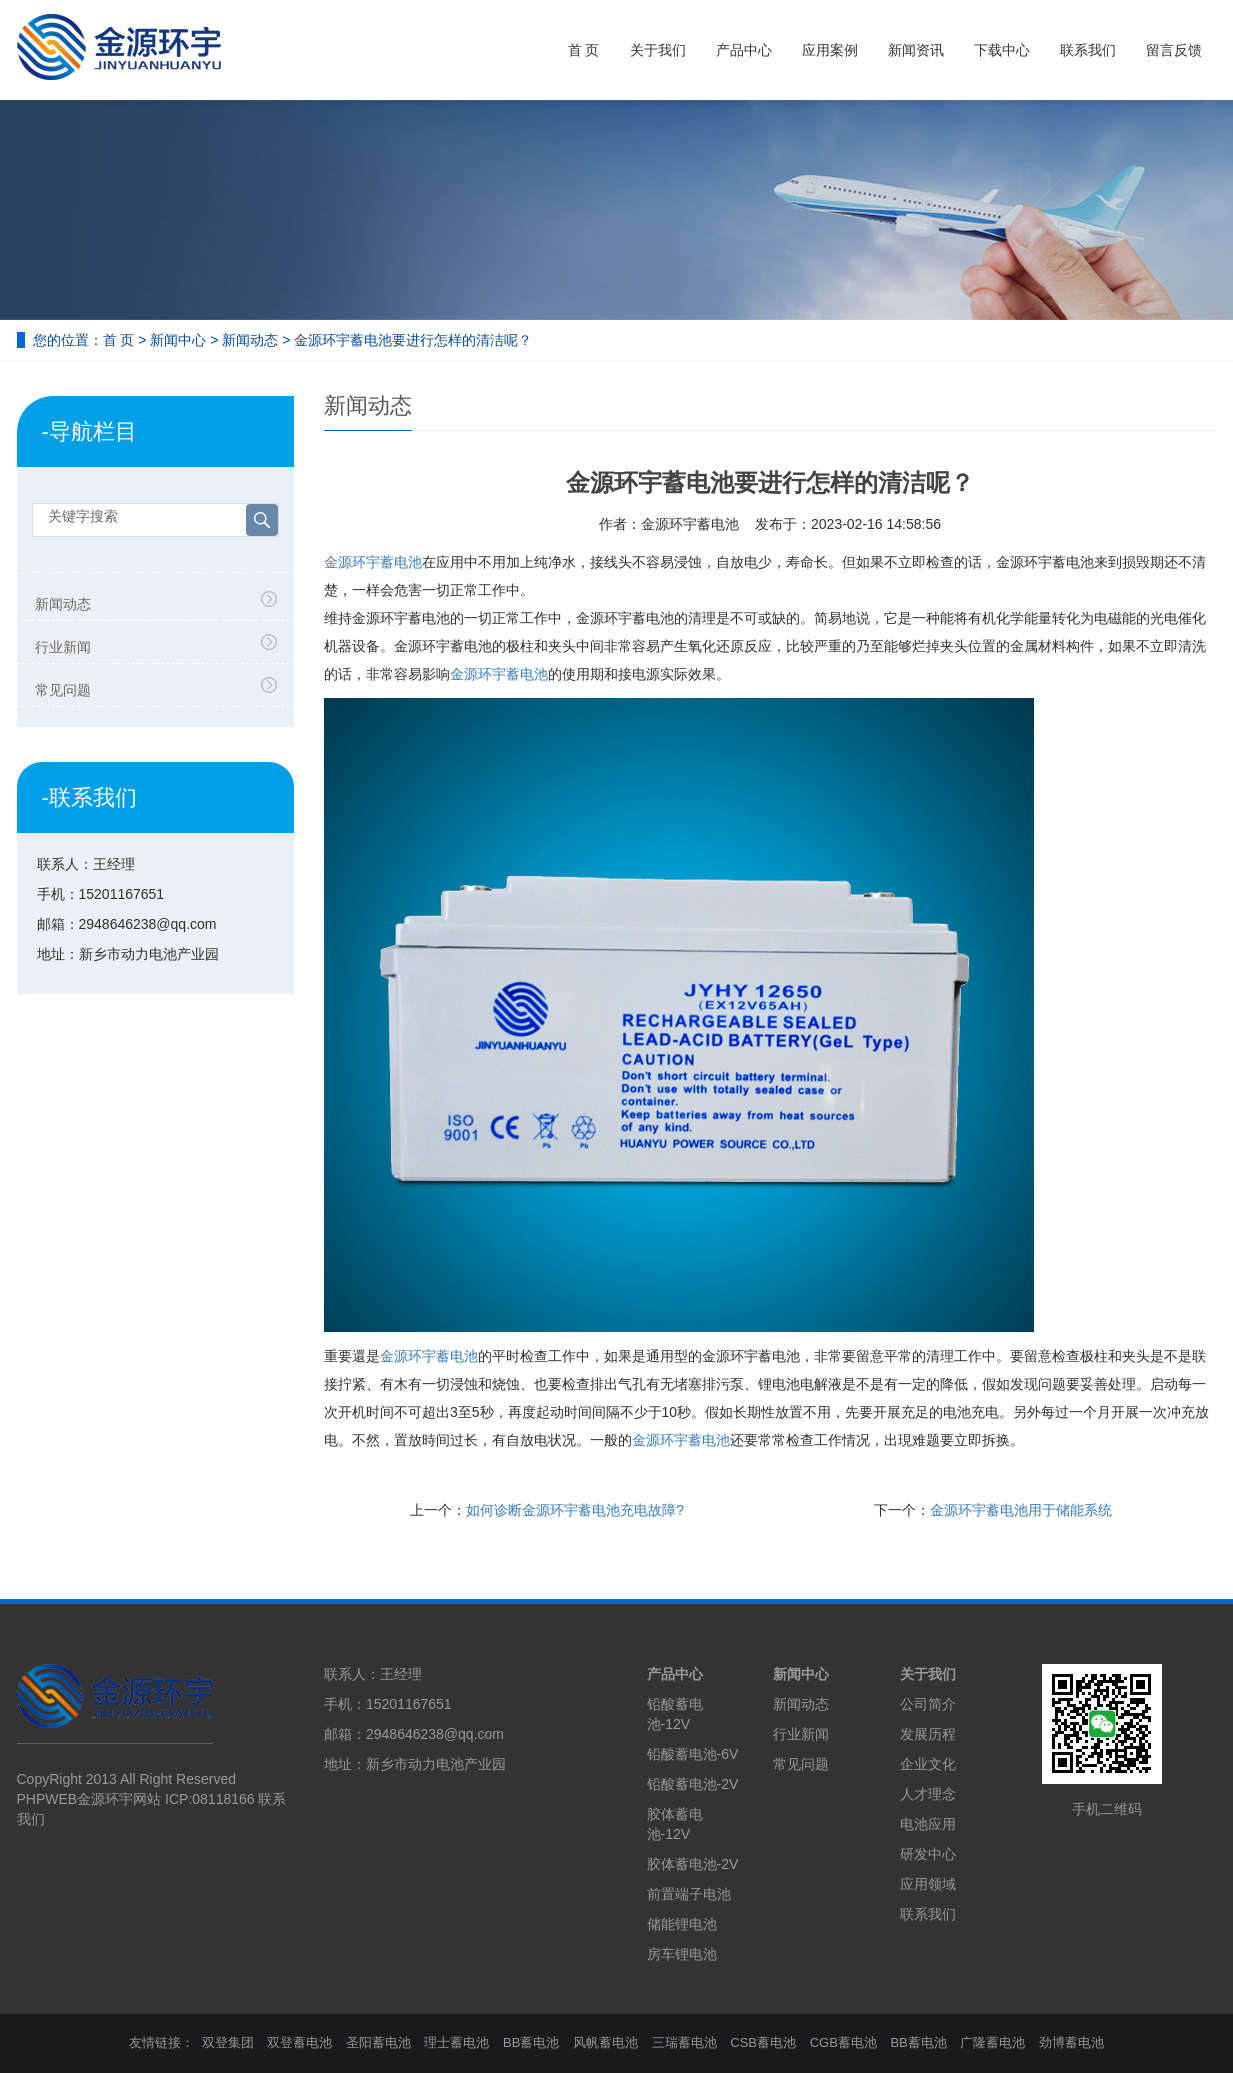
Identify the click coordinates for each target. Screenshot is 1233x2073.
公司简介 (928, 1704)
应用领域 (928, 1884)
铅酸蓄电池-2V (693, 1784)
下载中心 (1002, 50)
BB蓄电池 (531, 2042)
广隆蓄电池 (992, 2042)
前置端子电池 (689, 1894)
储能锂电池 (682, 1924)
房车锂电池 (682, 1954)
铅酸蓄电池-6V (693, 1754)
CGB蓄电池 (843, 2042)
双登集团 (228, 2042)
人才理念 (928, 1794)
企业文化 (928, 1764)
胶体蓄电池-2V (693, 1864)
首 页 (584, 50)
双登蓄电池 (299, 2042)
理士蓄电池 (456, 2042)
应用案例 (830, 50)
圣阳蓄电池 (378, 2042)
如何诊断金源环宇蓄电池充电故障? (575, 1510)
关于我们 (658, 50)
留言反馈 (1174, 50)
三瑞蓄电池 (684, 2042)
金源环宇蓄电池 (373, 562)
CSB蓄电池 (763, 2042)
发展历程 (928, 1734)
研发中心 (928, 1854)
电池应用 (928, 1824)
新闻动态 (250, 340)
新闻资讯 (916, 50)
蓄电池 (499, 674)
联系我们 (1088, 50)
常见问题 (63, 690)
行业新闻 (63, 647)
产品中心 (744, 50)
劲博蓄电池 (1071, 2042)
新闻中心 (178, 340)
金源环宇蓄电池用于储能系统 (1021, 1510)
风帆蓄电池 (605, 2042)
